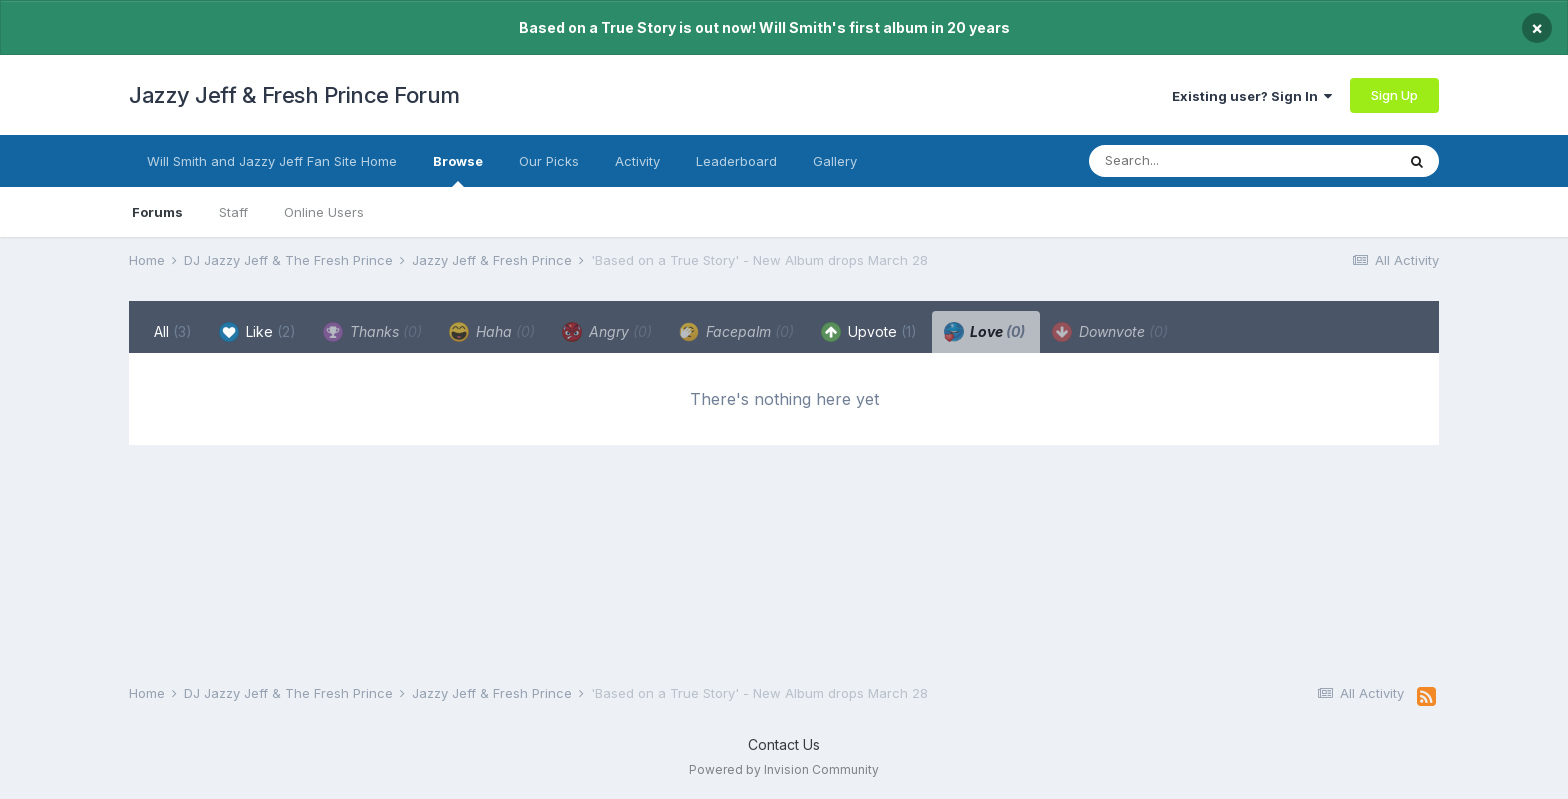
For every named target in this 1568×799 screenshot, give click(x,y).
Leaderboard (736, 161)
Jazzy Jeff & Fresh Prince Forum (294, 95)
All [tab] (173, 331)
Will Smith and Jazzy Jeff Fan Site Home (272, 161)
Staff (233, 212)
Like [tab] (257, 332)
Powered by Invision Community (784, 769)
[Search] (1202, 161)
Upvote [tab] (869, 332)
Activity (637, 161)
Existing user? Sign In (1252, 96)
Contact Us (784, 744)
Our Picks (549, 161)
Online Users (324, 212)
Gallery (835, 161)
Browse (458, 170)
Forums (157, 212)
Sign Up (1394, 95)
